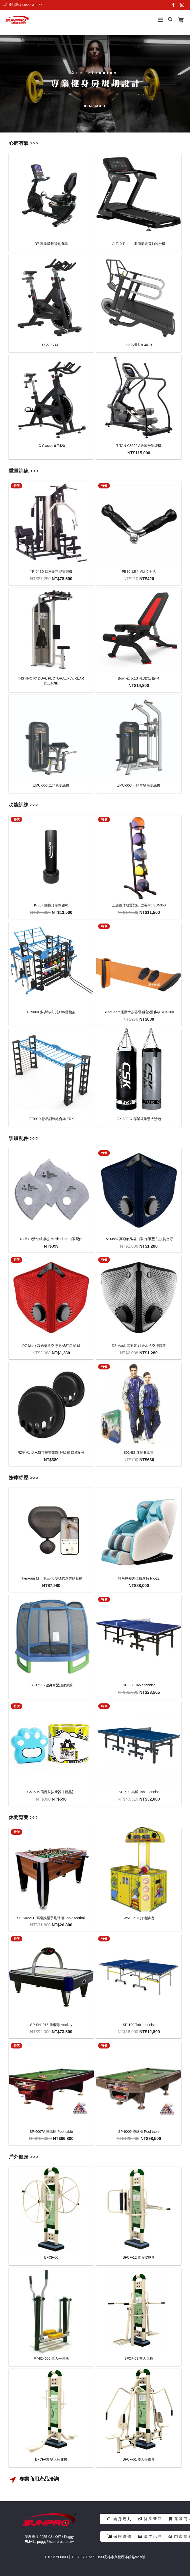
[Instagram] (182, 4)
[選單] (160, 20)
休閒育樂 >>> (24, 1817)
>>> (33, 143)
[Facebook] (173, 4)
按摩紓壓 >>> (24, 1477)
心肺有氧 (18, 143)
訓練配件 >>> (24, 1138)
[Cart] (181, 20)
